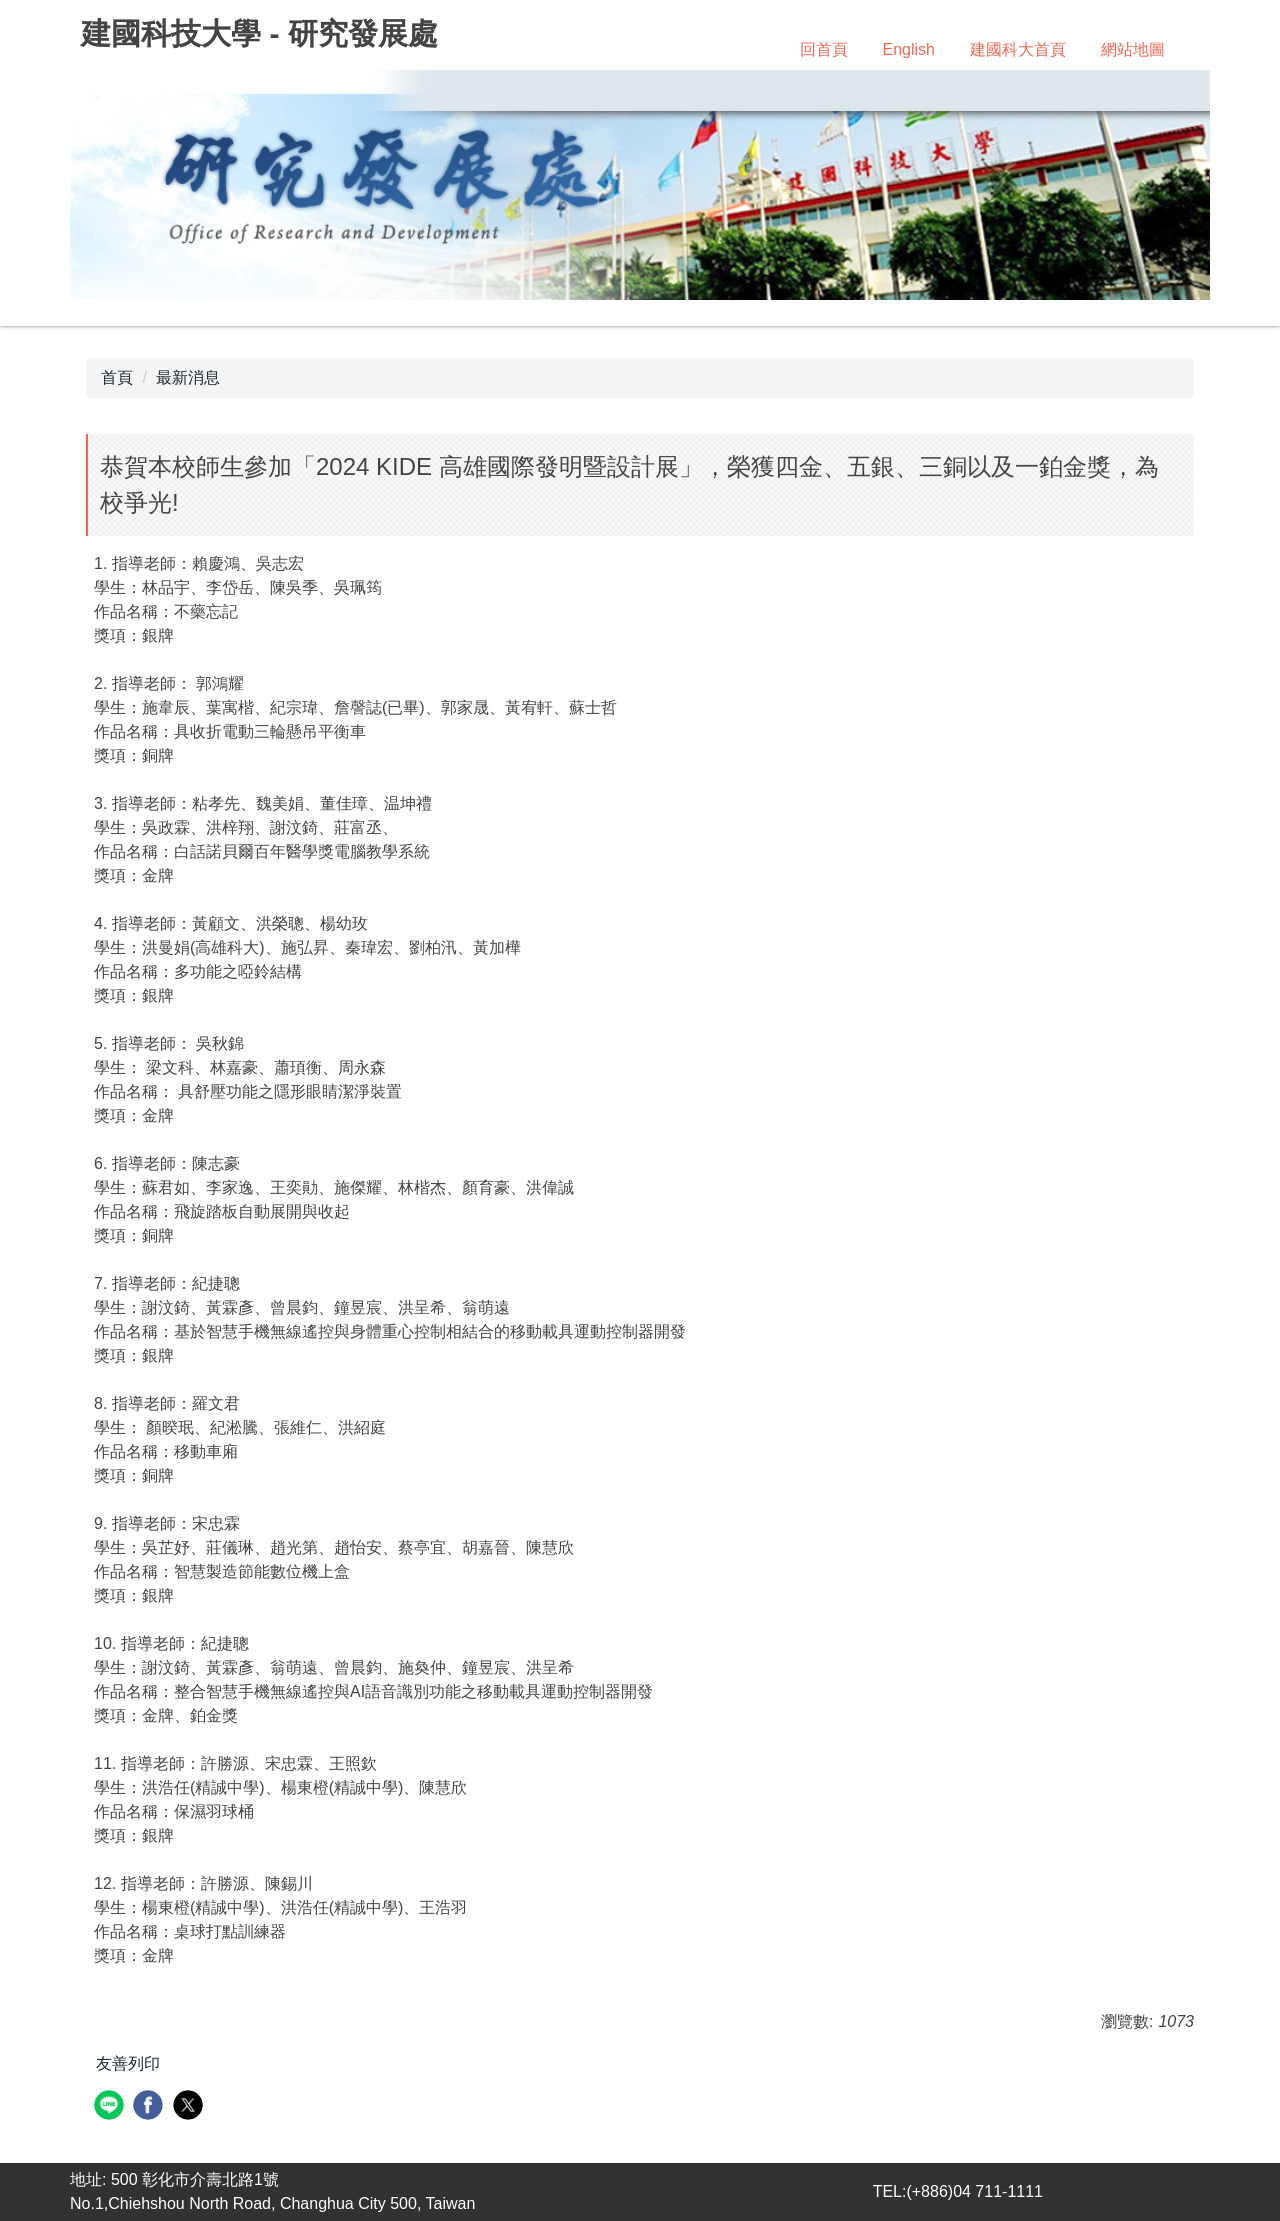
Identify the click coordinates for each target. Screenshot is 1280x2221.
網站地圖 (1133, 49)
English (909, 49)
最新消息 (188, 377)
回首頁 (824, 49)
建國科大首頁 (1018, 49)
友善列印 (128, 2063)
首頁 (117, 377)
